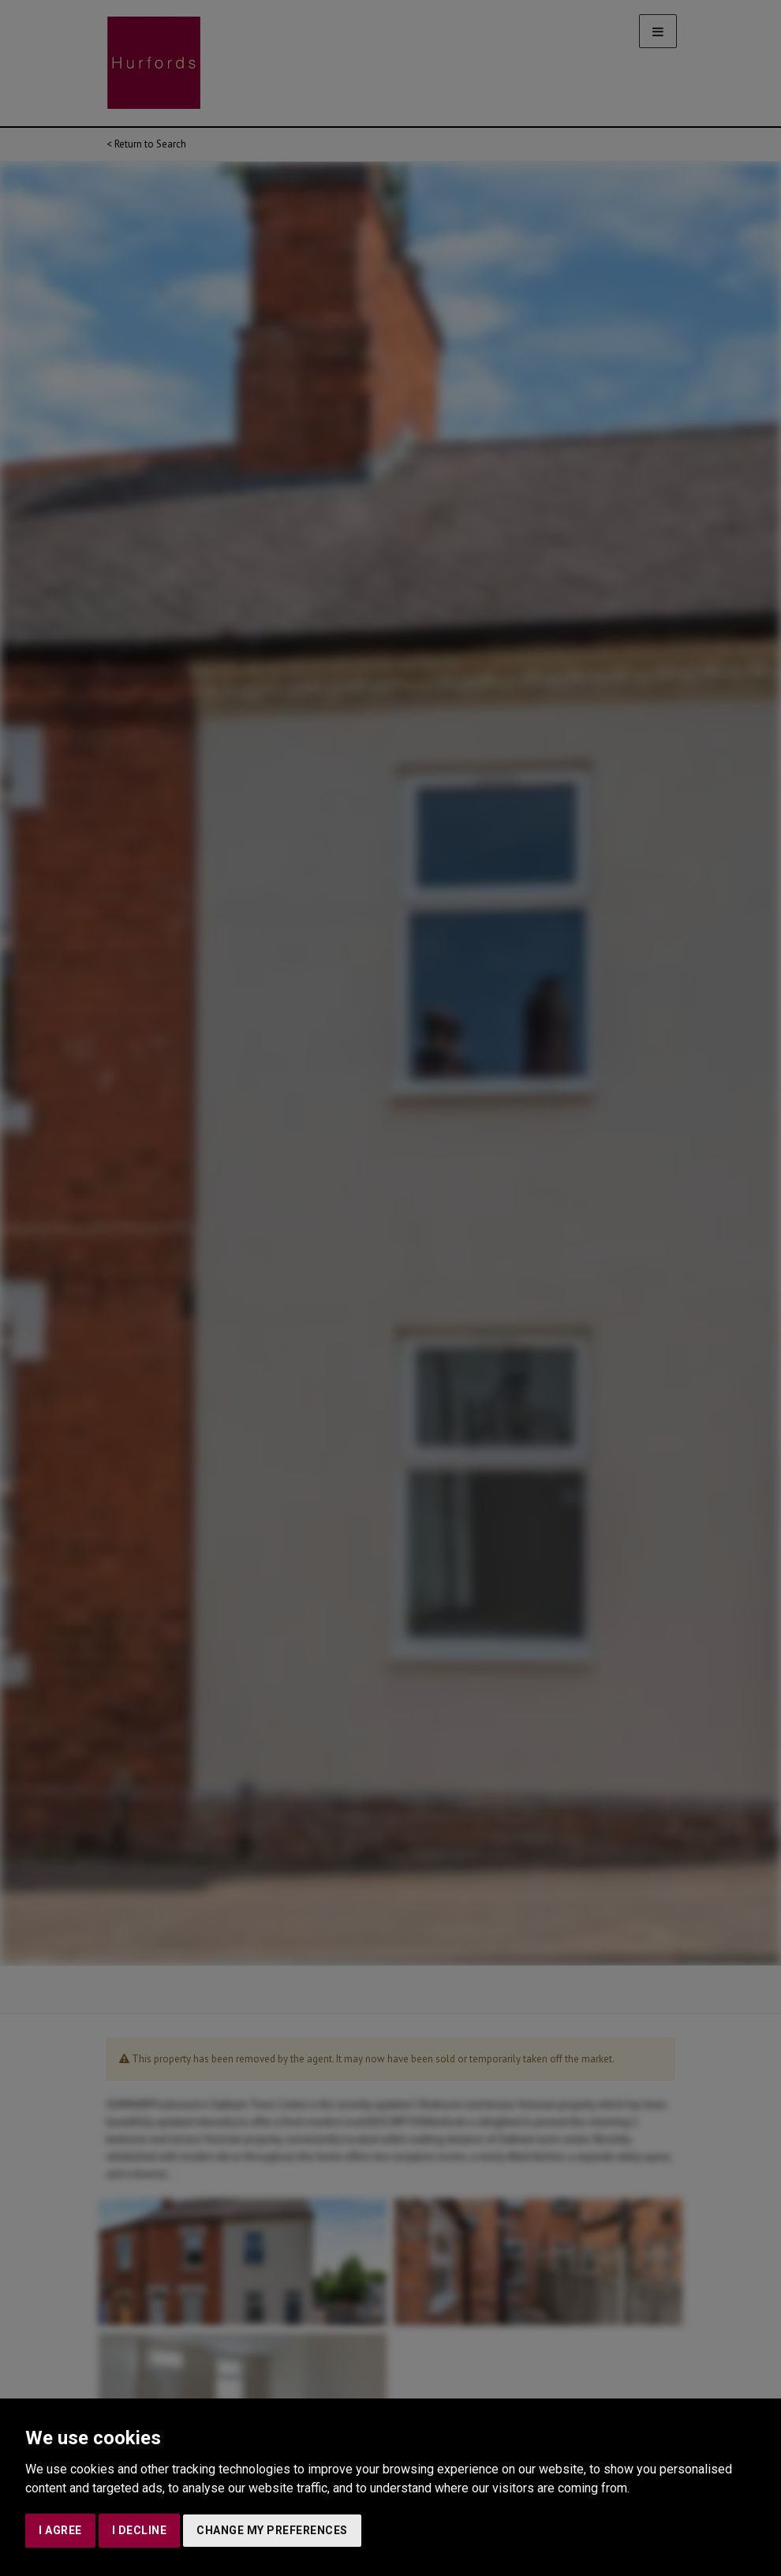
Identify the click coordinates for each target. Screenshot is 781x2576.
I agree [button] (60, 2530)
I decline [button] (139, 2530)
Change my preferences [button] (272, 2530)
